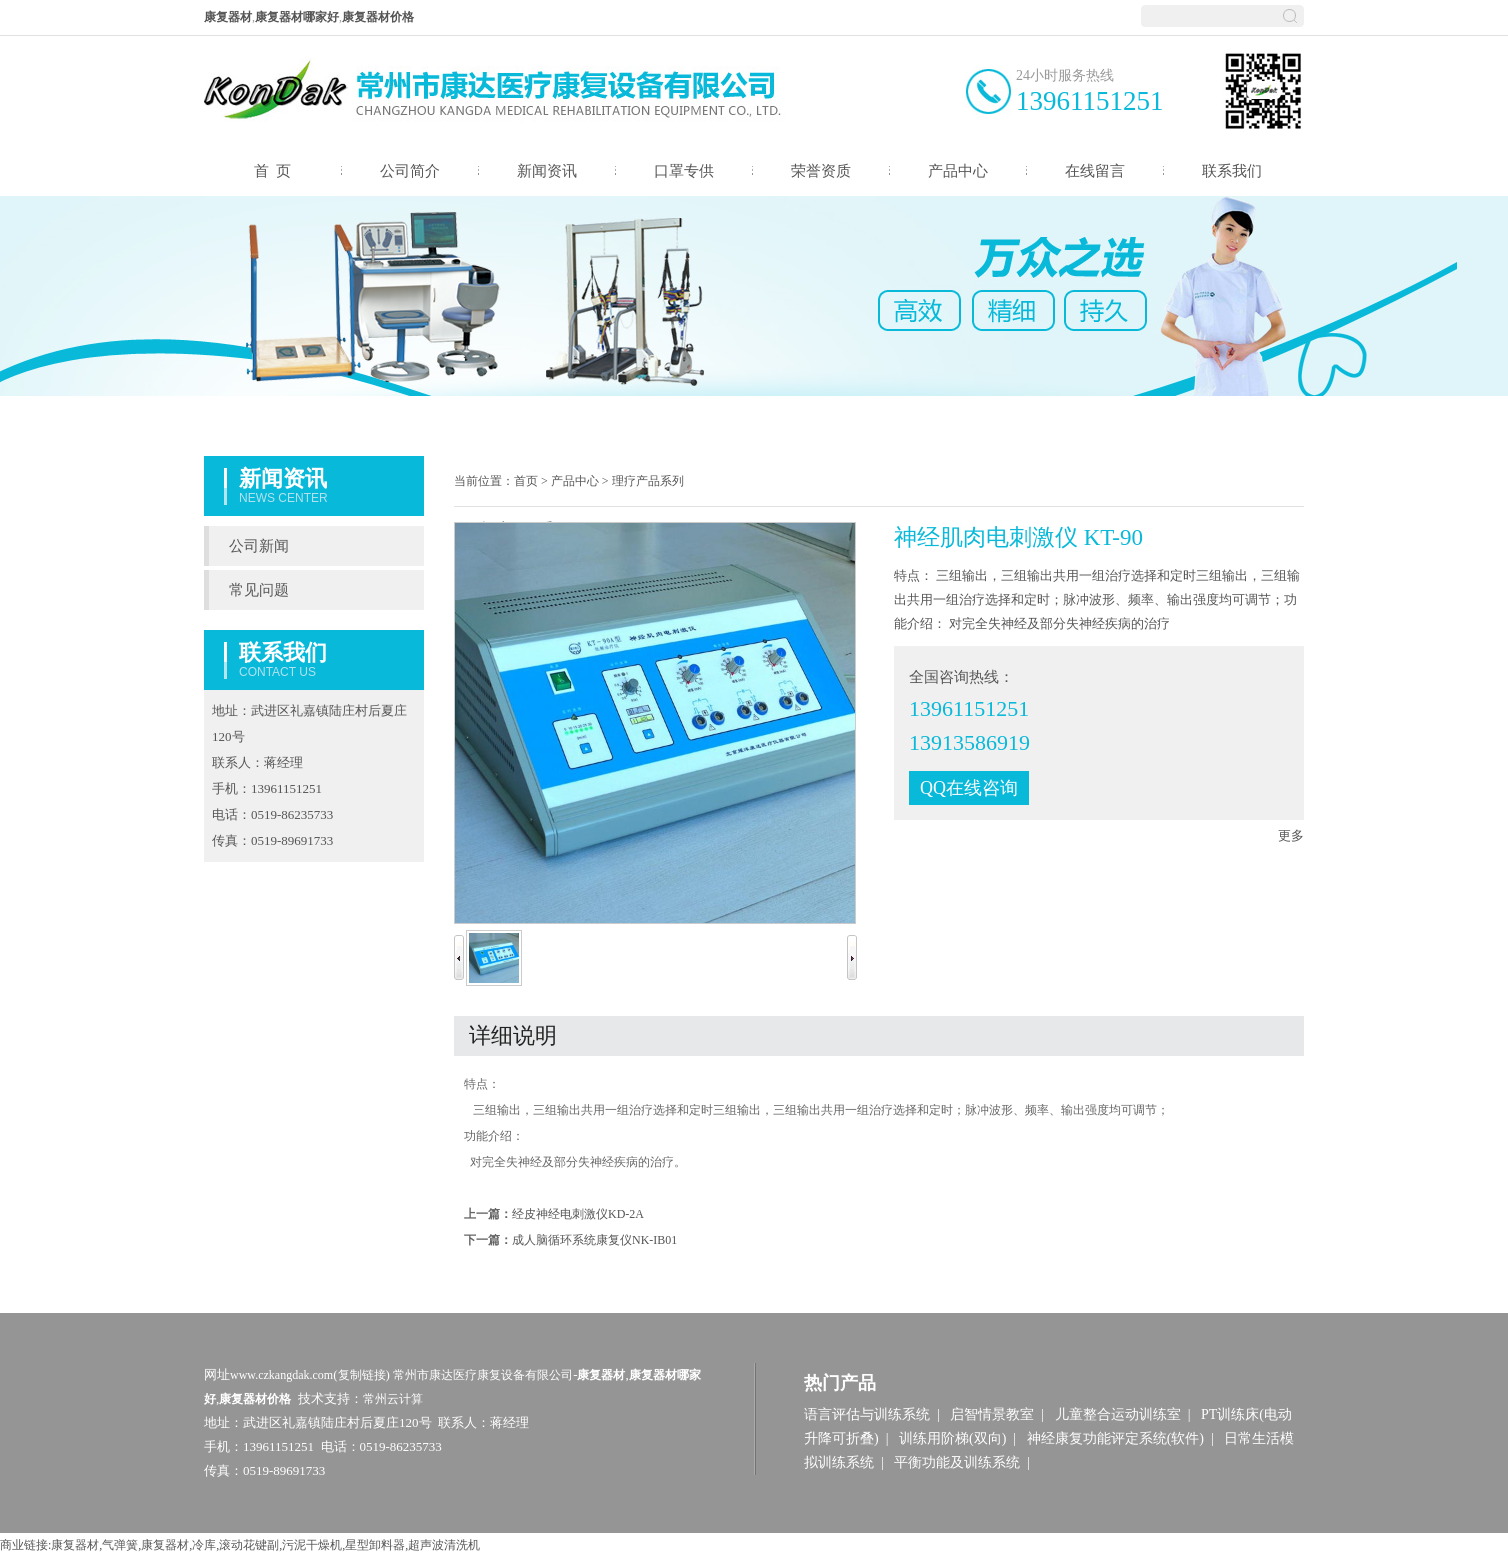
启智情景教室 (992, 1414)
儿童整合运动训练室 (1118, 1414)
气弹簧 (120, 1545)
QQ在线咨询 (969, 788)
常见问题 (259, 590)
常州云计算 (393, 1399)
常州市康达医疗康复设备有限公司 (483, 1375)
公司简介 (410, 171)
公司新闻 (259, 546)
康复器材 (75, 1545)
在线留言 (1095, 171)
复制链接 (362, 1375)
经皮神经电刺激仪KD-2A (578, 1214)
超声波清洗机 (444, 1545)
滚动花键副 (249, 1545)
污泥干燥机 (312, 1545)
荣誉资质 (821, 171)
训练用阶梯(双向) (952, 1438)
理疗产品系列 (648, 481)
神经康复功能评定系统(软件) (1115, 1438)
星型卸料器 (375, 1545)
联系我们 (1232, 171)
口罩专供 (684, 171)
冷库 (204, 1545)
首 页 (273, 171)
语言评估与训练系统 (867, 1414)
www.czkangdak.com (281, 1375)
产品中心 (958, 171)
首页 (526, 481)
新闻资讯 (547, 171)
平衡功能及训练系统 (957, 1462)
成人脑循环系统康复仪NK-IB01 (594, 1240)
